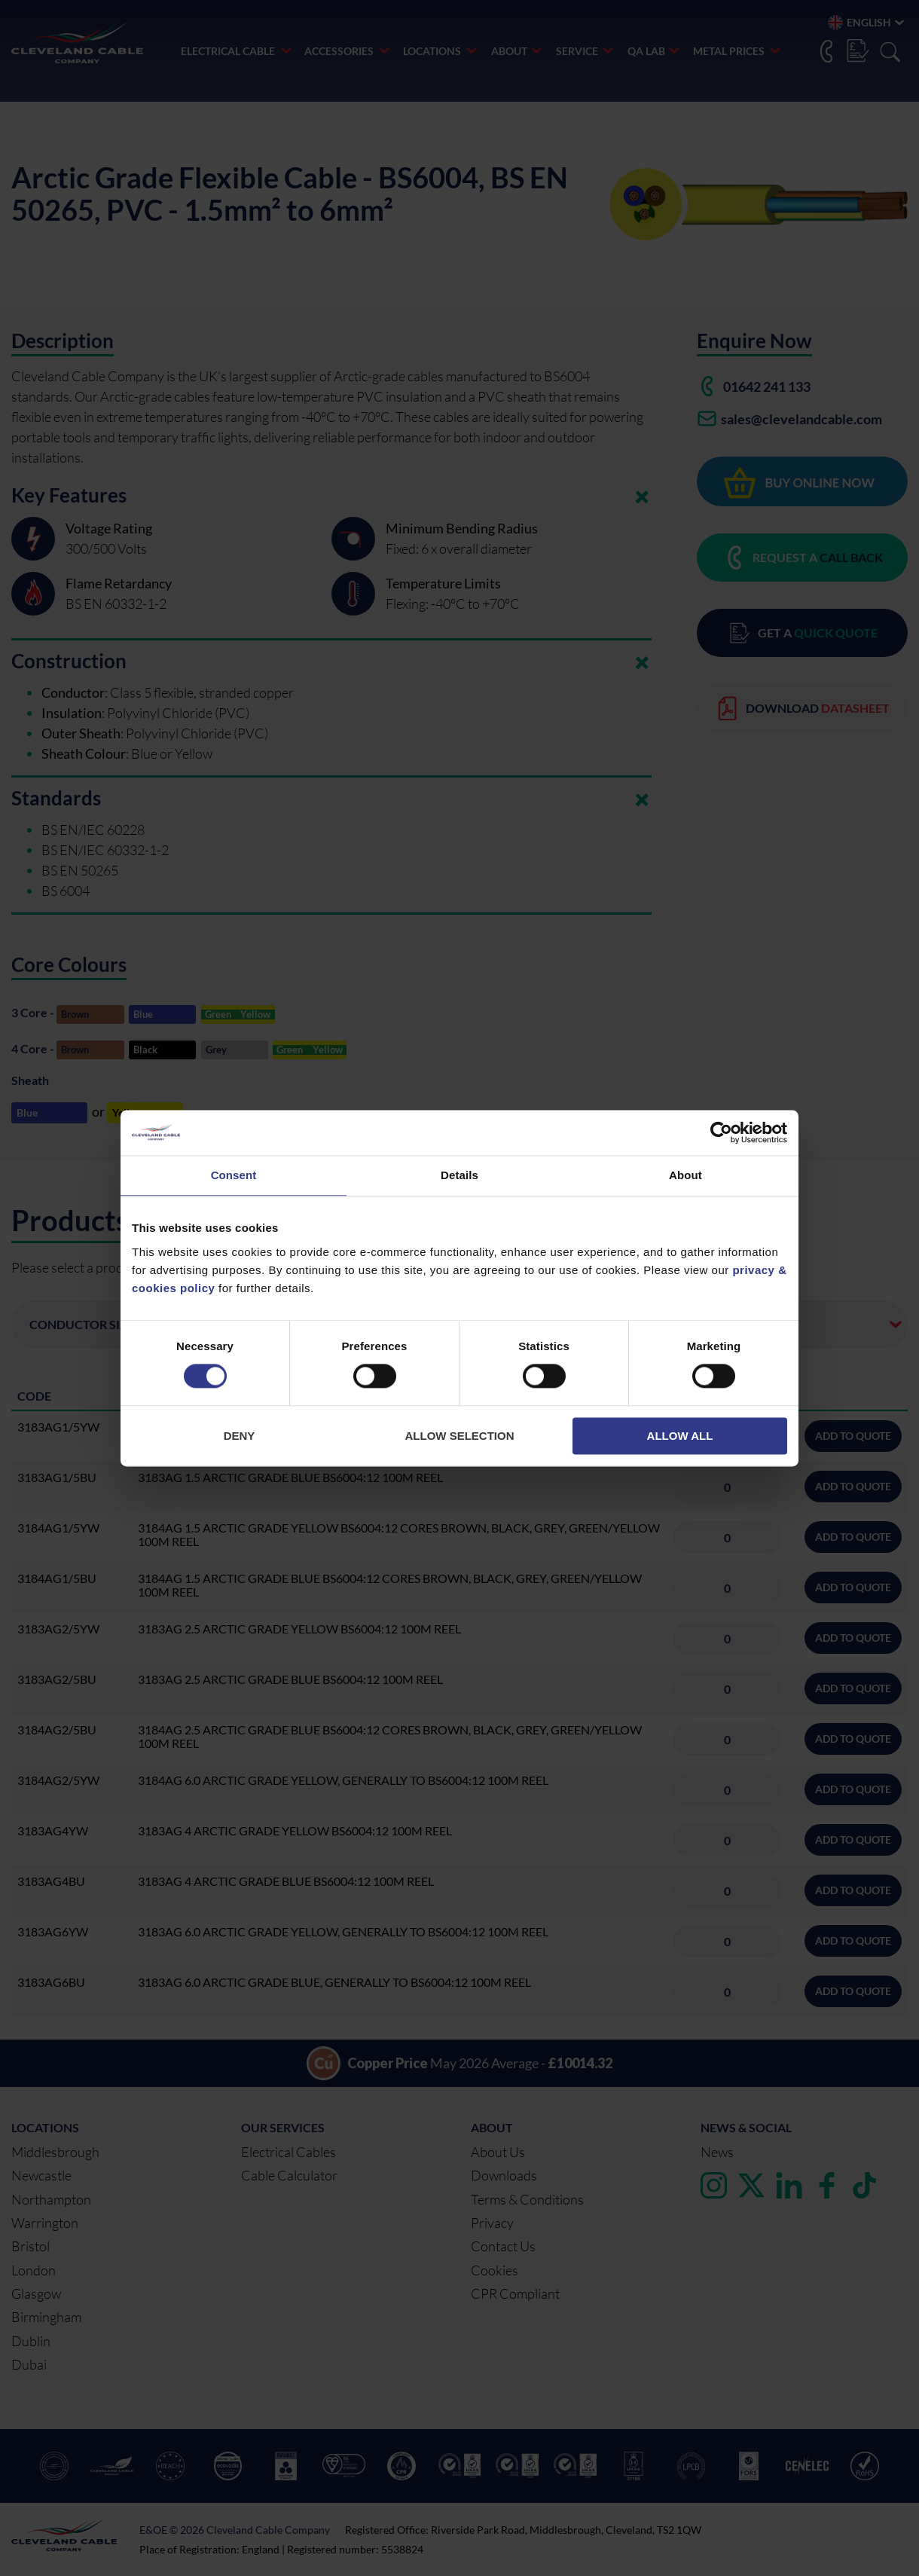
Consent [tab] (234, 1175)
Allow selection (459, 1435)
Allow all (680, 1435)
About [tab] (685, 1175)
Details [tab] (459, 1175)
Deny (239, 1435)
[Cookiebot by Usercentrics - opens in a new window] (721, 1132)
